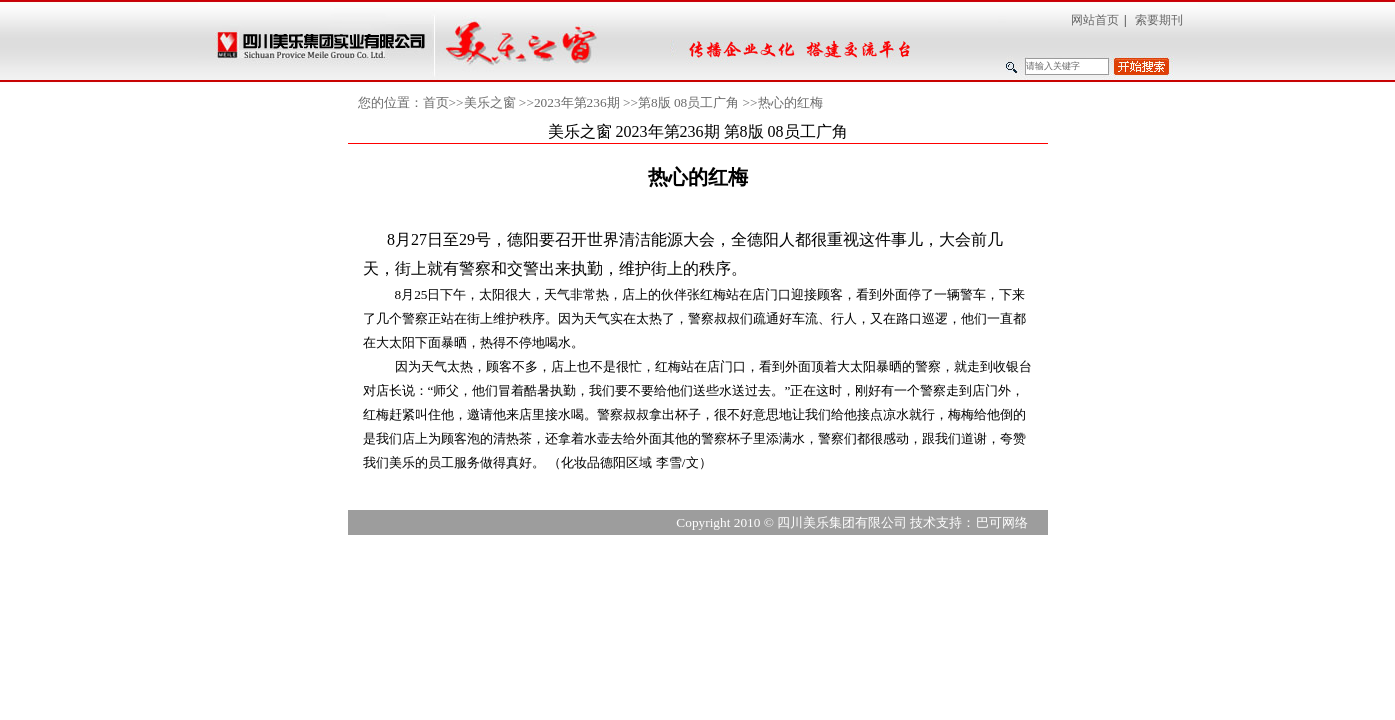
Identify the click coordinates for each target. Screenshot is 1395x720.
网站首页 (1095, 20)
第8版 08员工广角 (688, 102)
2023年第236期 (577, 102)
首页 (436, 102)
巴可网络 (1002, 522)
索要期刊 (1159, 20)
